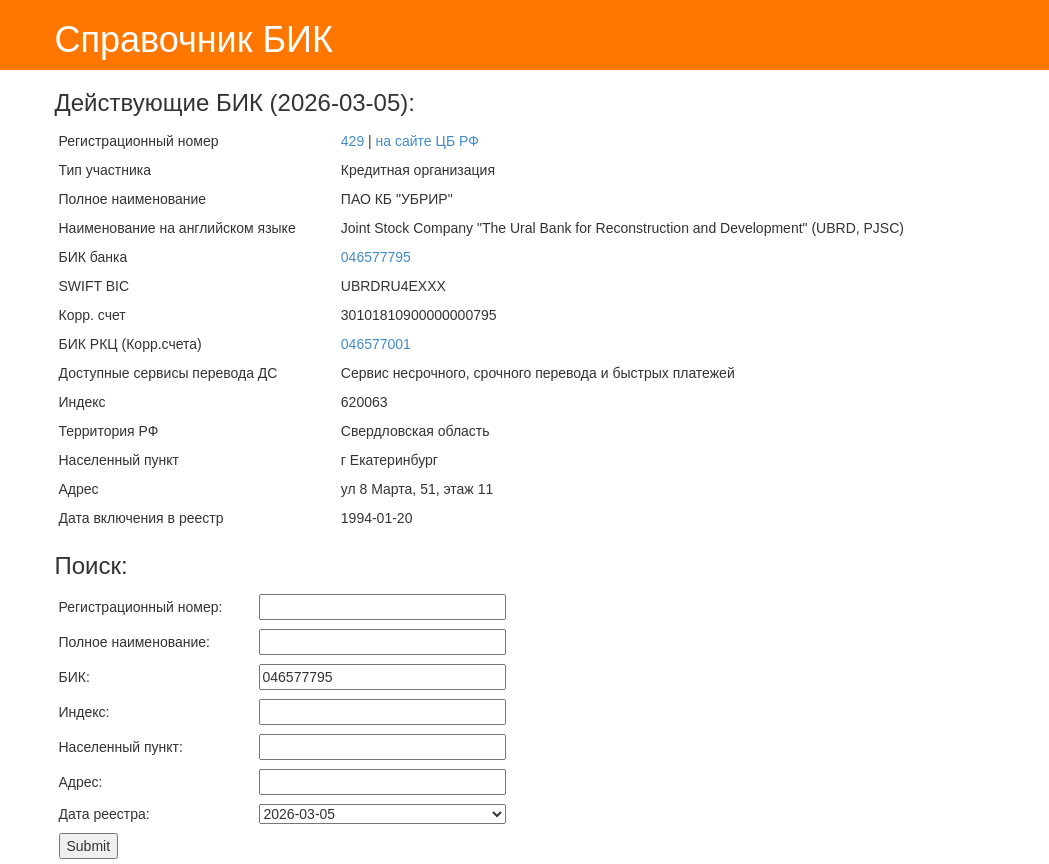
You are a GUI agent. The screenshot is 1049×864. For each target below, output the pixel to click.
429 (352, 141)
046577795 (376, 257)
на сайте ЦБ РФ (427, 141)
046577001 (376, 344)
